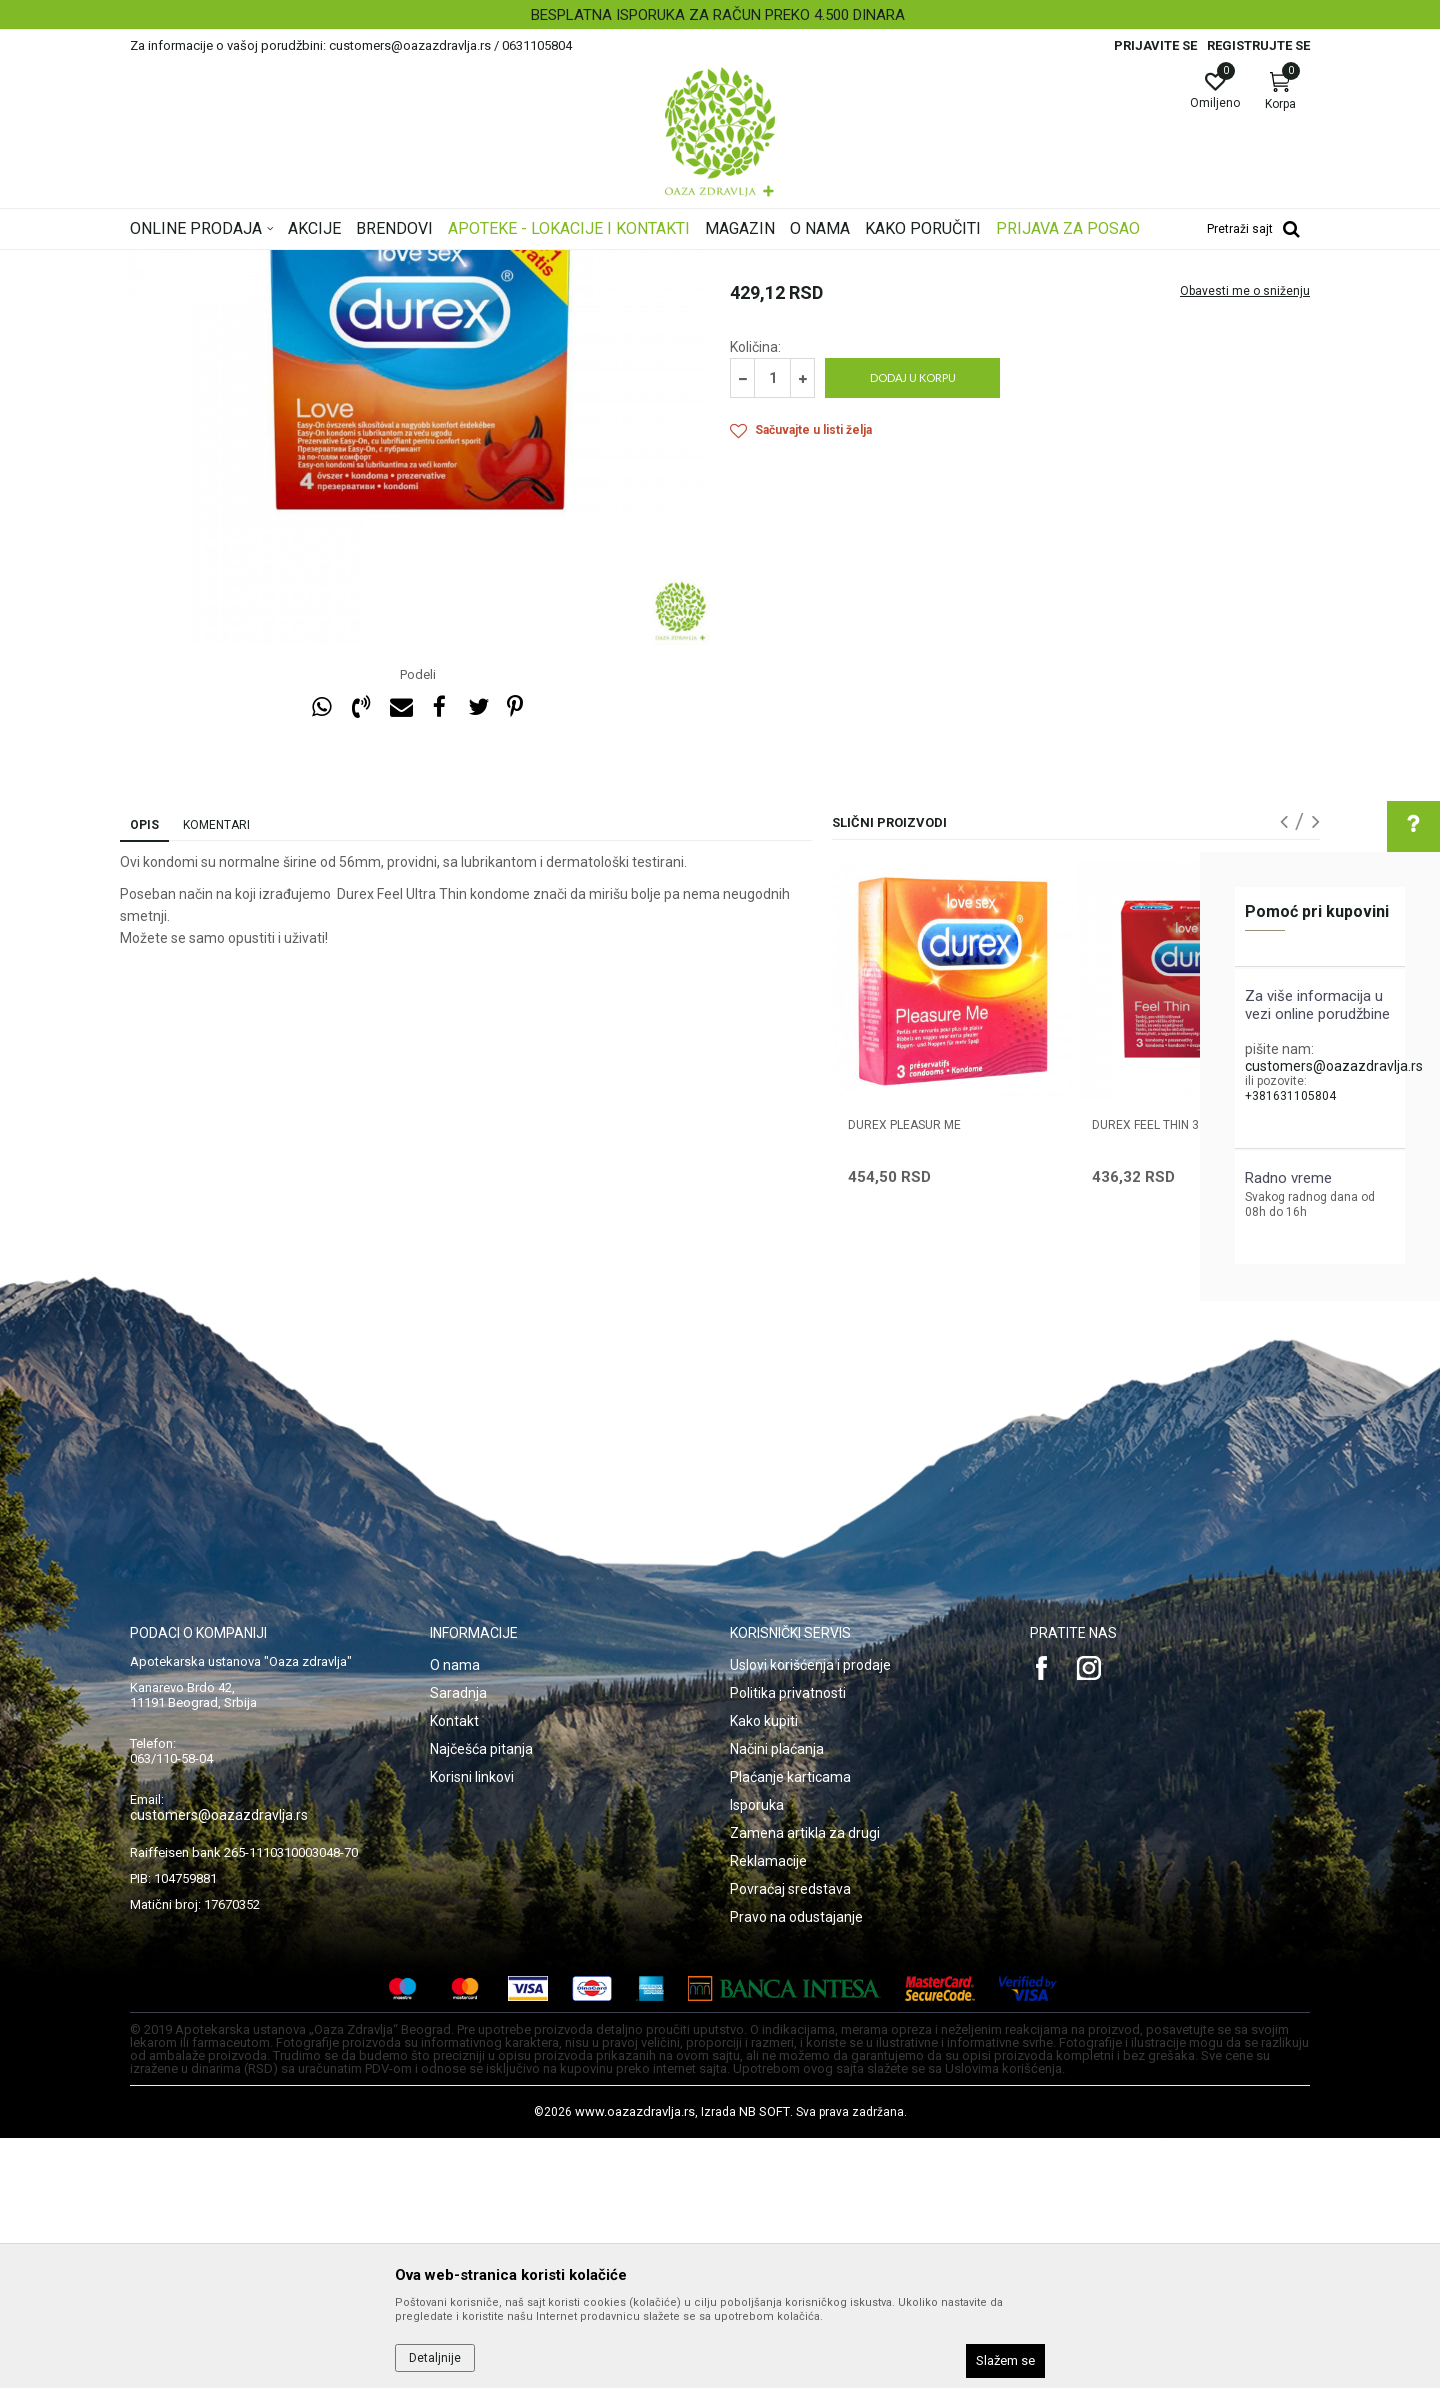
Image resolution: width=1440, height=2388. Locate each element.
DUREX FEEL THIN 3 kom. (1161, 1375)
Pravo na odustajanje (796, 2167)
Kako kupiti (764, 1971)
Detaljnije (435, 2358)
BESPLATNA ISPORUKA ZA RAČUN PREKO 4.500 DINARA (718, 15)
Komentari (216, 1075)
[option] (720, 15)
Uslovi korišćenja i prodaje (810, 1915)
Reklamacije (768, 2111)
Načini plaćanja (777, 1999)
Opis (144, 1075)
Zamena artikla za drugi (805, 2083)
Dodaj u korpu (913, 627)
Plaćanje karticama (790, 2027)
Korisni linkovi (472, 2027)
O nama (455, 1915)
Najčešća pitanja (481, 1999)
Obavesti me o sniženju (1245, 541)
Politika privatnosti (788, 1943)
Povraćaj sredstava (790, 2139)
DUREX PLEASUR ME (904, 1375)
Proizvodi (332, 263)
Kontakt (454, 1971)
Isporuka (757, 2055)
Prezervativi (493, 263)
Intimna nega (409, 263)
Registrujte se (1258, 45)
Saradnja (458, 1943)
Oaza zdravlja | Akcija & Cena (211, 263)
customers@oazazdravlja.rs (1334, 1066)
